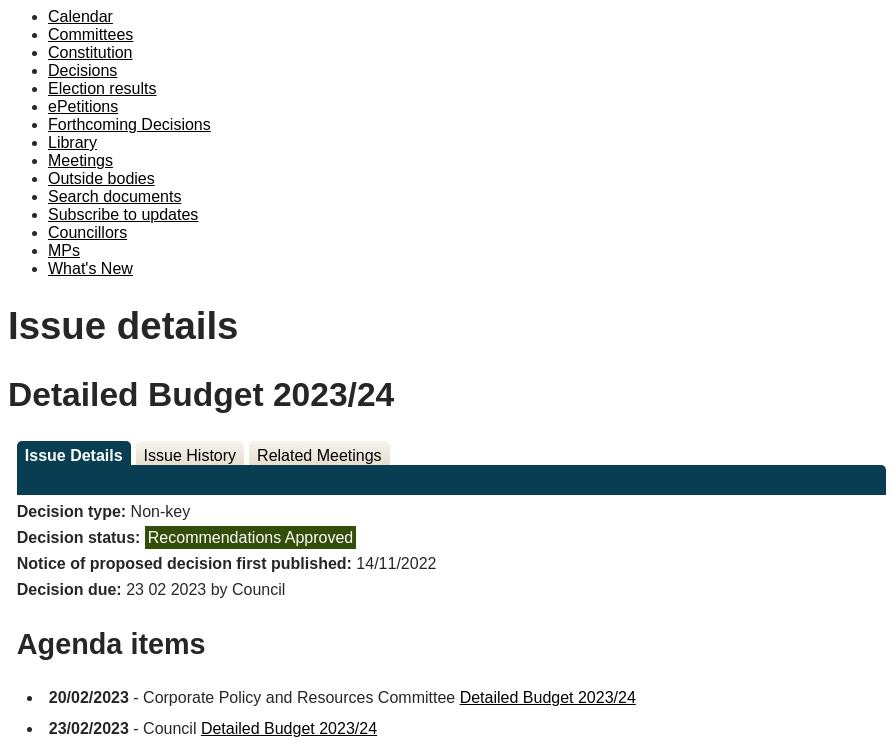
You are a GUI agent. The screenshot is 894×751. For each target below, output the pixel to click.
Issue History (190, 455)
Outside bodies (101, 178)
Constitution (90, 52)
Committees (90, 34)
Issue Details (74, 455)
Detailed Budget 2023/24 (548, 697)
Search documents (114, 196)
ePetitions (83, 106)
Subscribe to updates (123, 214)
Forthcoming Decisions (129, 124)
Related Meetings (319, 455)
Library (72, 142)
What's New (90, 268)
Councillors (87, 232)
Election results (102, 88)
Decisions (82, 70)
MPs (64, 250)
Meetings (80, 160)
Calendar (80, 16)
